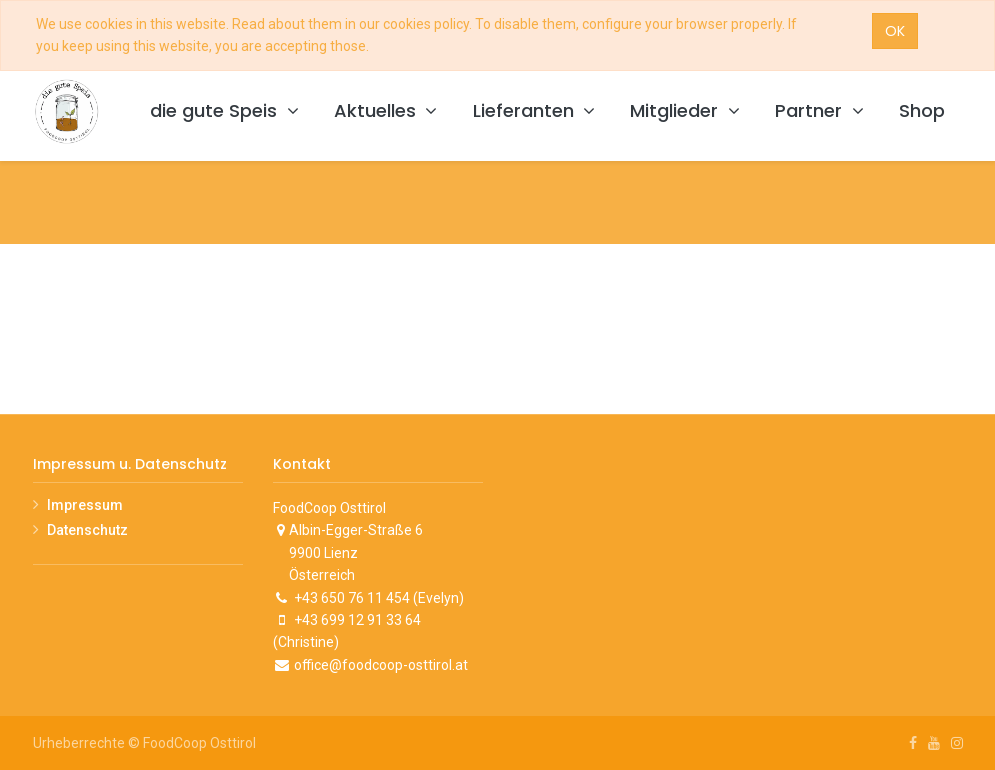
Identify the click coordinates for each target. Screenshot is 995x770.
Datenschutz (87, 530)
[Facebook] (913, 743)
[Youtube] (934, 743)
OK (895, 31)
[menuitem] (922, 111)
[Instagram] (957, 743)
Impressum (85, 505)
